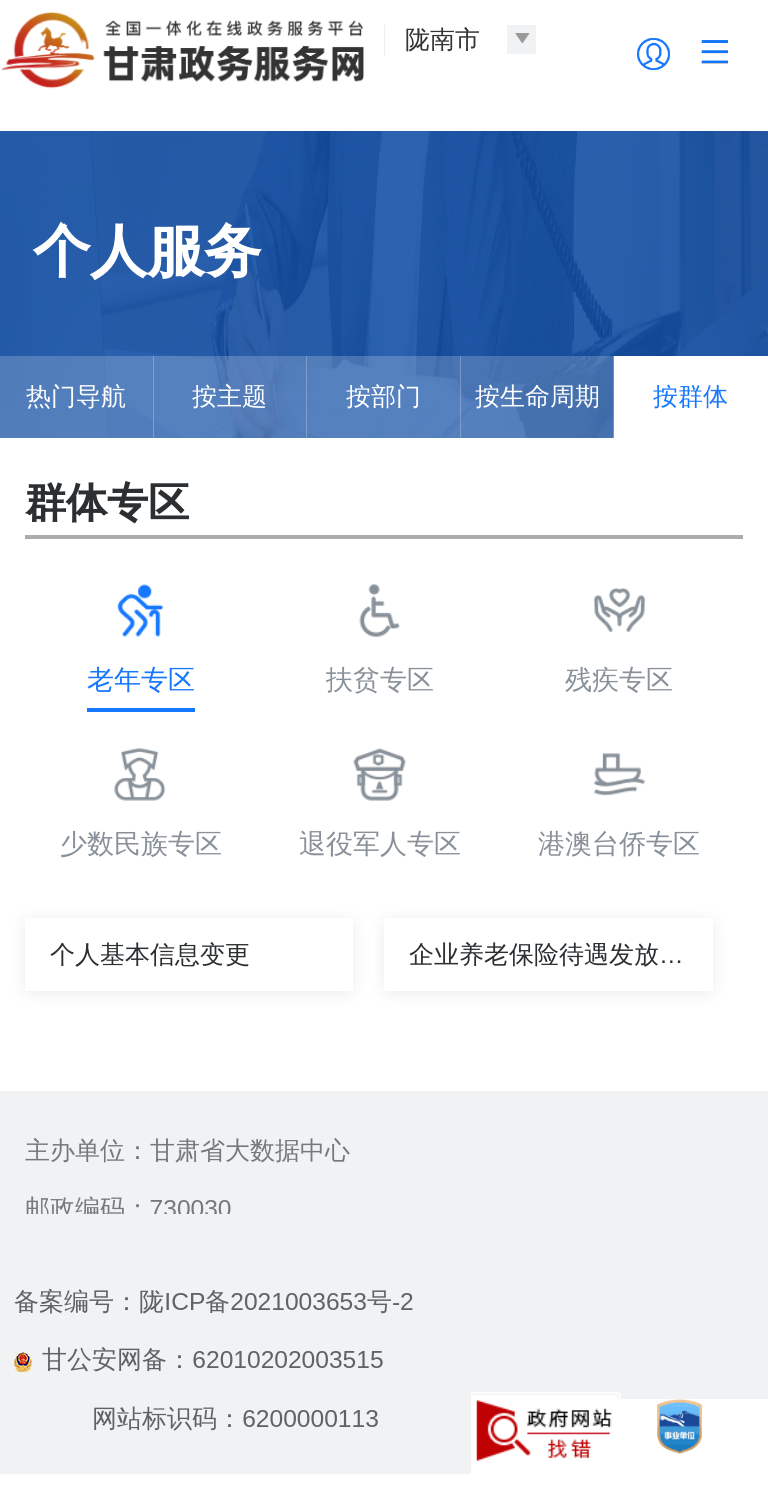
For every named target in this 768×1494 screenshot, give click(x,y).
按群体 (690, 396)
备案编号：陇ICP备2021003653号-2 (213, 1301)
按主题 (229, 396)
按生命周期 (537, 396)
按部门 (383, 396)
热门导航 (76, 396)
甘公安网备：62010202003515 (198, 1359)
